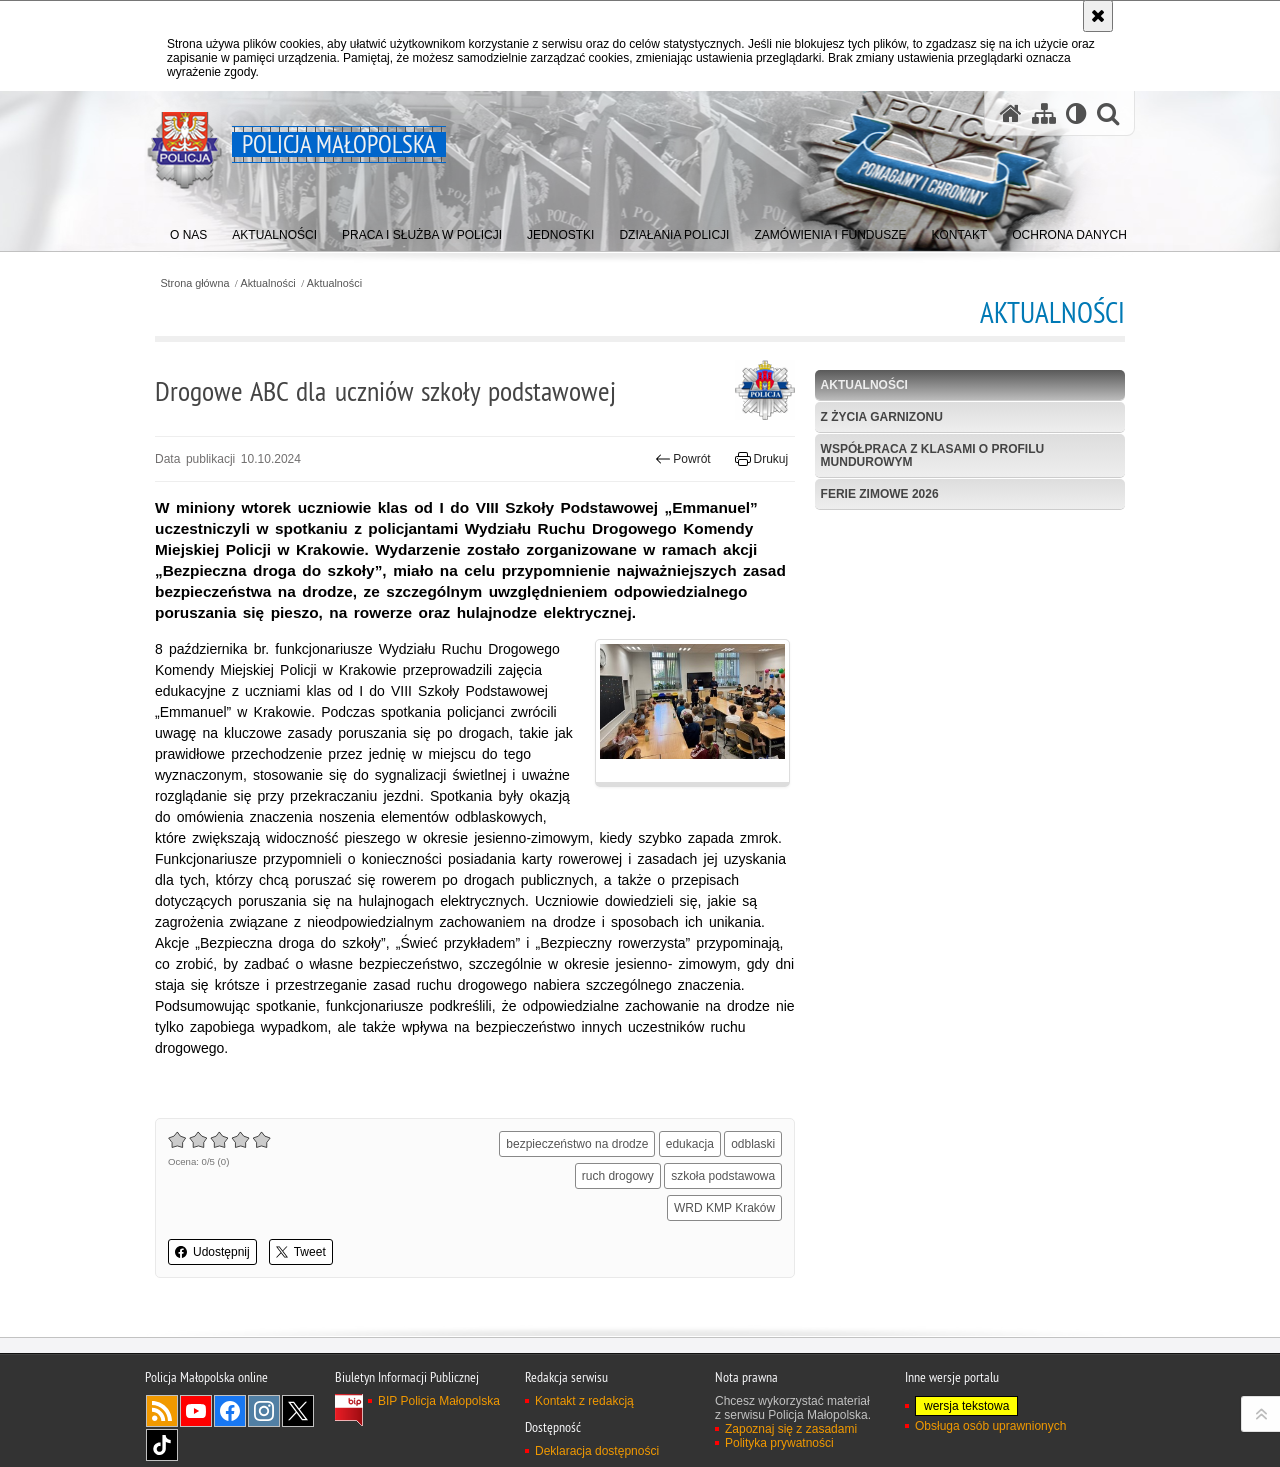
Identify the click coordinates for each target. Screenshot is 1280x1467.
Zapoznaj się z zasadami (791, 1429)
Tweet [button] (301, 1252)
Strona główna (194, 283)
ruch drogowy (618, 1176)
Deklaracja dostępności (597, 1451)
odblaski (753, 1144)
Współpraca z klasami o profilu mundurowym (933, 455)
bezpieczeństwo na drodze (577, 1144)
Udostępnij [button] (212, 1252)
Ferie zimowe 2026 (880, 494)
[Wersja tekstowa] (1076, 113)
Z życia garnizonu (882, 417)
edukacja (690, 1144)
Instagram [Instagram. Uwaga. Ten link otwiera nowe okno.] (264, 1411)
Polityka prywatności (779, 1443)
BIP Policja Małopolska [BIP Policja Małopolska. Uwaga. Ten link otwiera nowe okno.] (439, 1401)
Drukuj (761, 459)
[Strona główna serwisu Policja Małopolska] (1011, 113)
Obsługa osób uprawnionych (990, 1426)
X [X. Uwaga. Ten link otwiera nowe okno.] (298, 1411)
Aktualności (268, 283)
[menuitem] (188, 230)
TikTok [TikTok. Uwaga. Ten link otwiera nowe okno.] (162, 1445)
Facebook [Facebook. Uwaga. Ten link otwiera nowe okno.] (230, 1411)
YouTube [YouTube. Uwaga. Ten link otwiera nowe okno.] (196, 1411)
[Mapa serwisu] (1044, 113)
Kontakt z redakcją (584, 1401)
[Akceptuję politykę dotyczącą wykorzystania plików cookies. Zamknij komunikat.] (1098, 16)
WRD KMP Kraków (724, 1208)
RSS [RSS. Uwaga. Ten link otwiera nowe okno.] (162, 1411)
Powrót (683, 459)
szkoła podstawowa (723, 1176)
